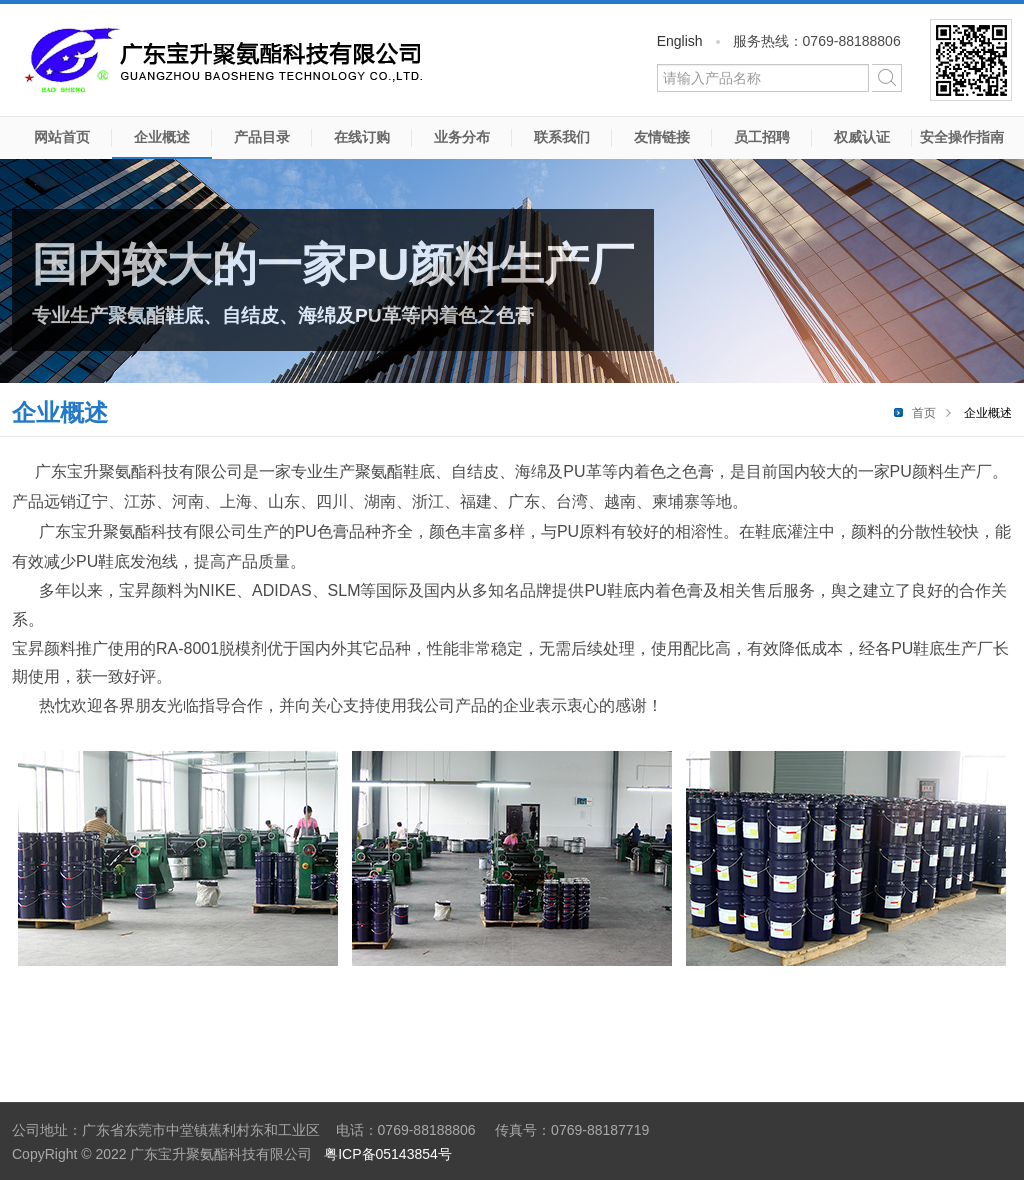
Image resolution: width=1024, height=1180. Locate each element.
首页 (924, 413)
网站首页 (62, 137)
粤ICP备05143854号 (388, 1154)
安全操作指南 (962, 137)
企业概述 (162, 137)
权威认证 (862, 137)
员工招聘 (762, 137)
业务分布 (462, 137)
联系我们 (562, 137)
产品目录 (262, 137)
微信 (971, 60)
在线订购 (362, 137)
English (680, 41)
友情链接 (662, 137)
